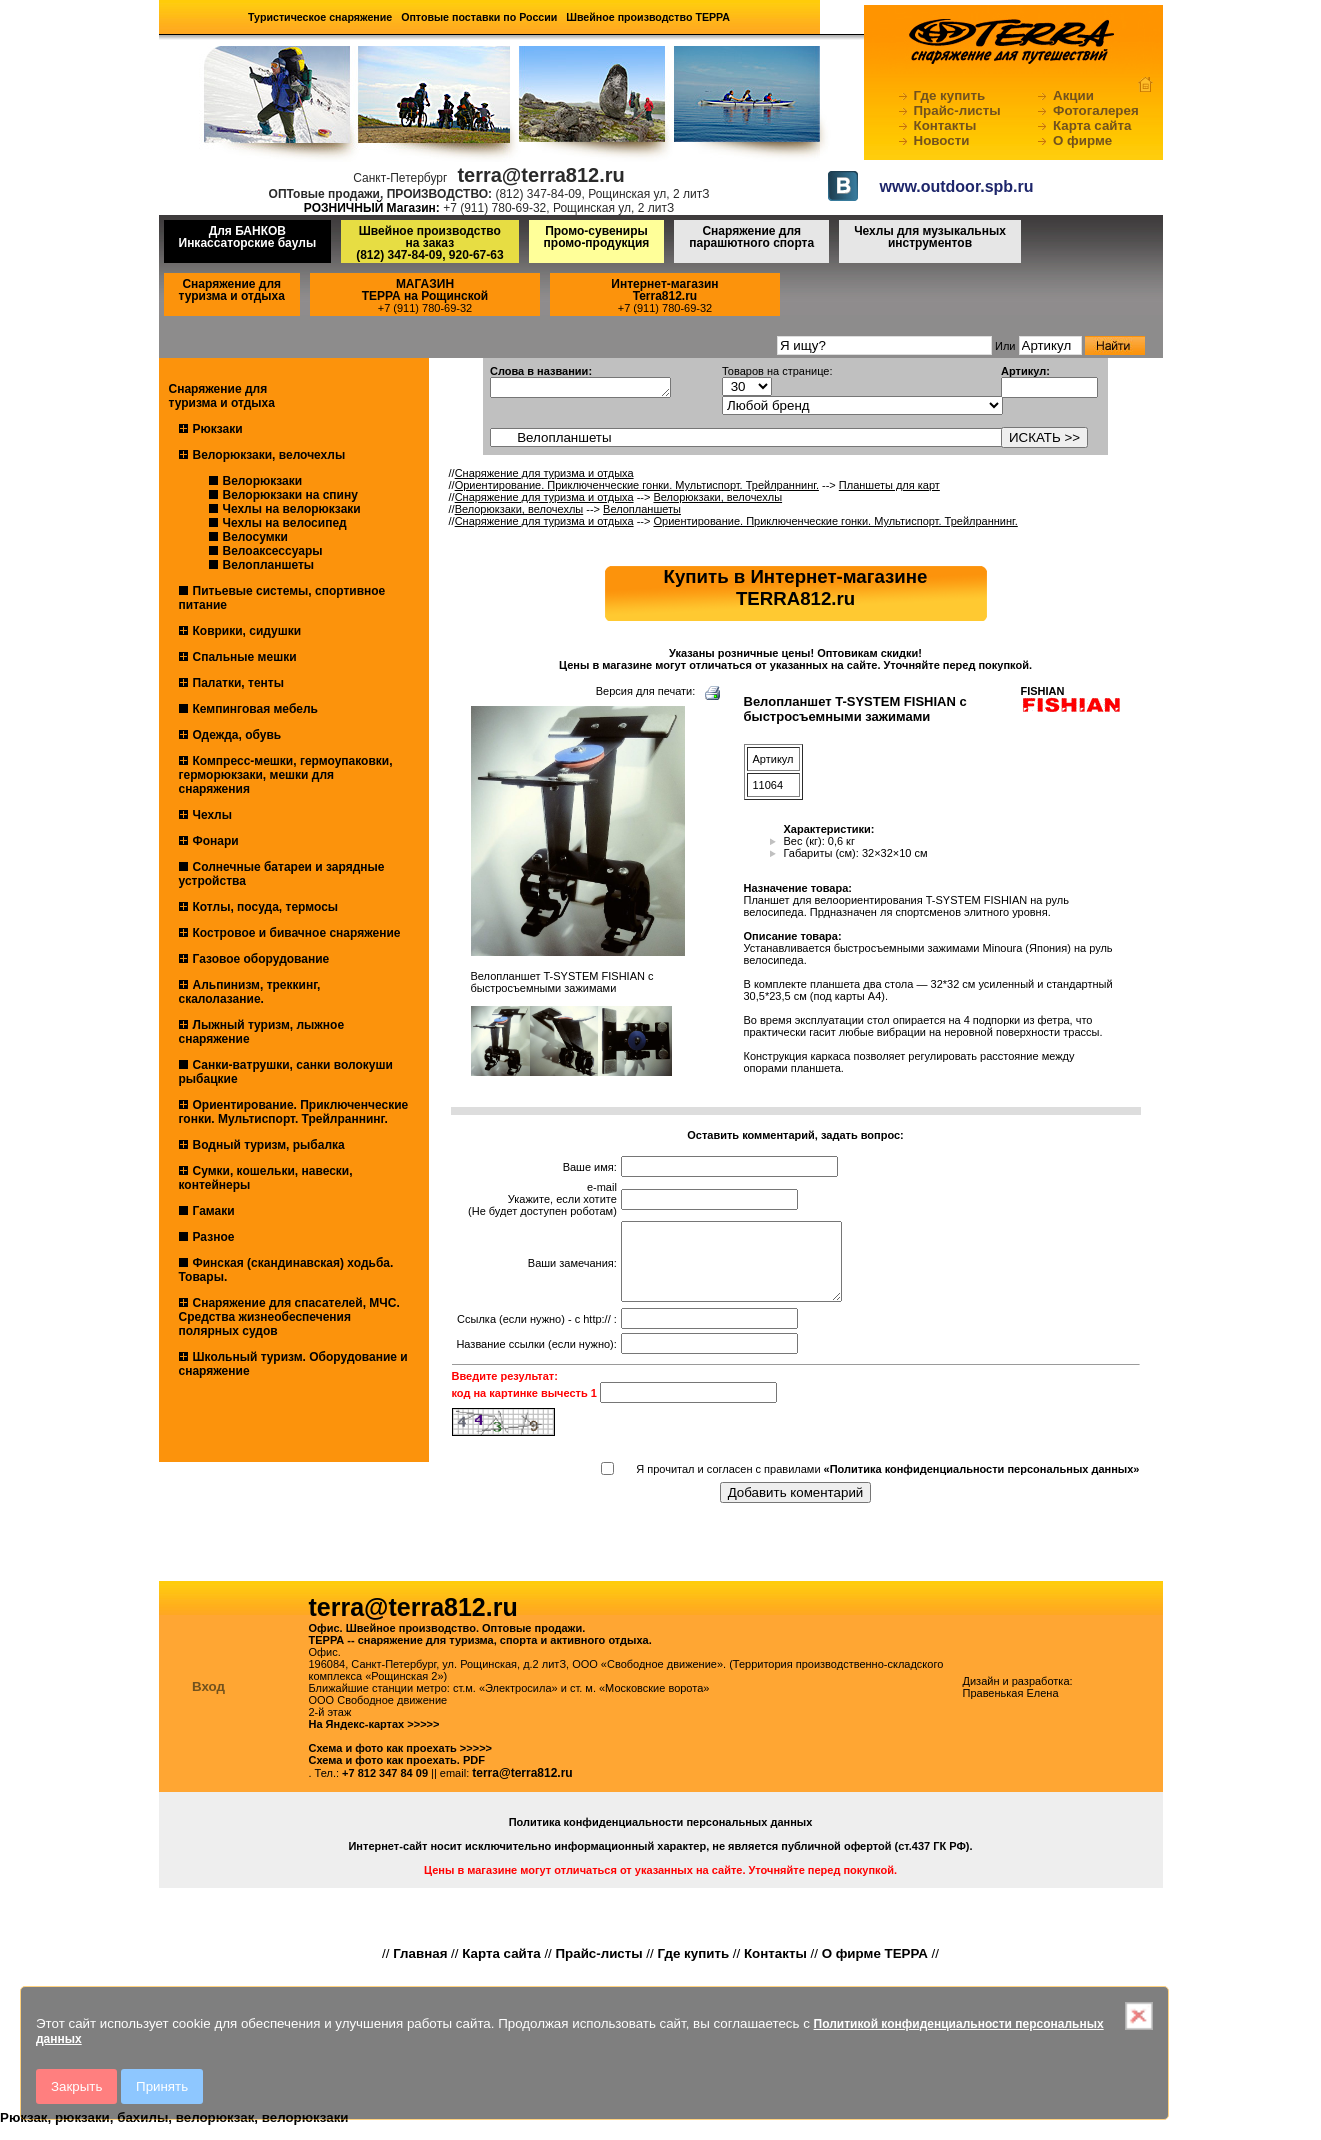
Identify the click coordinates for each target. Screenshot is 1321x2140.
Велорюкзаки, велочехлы (269, 455)
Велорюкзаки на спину (290, 495)
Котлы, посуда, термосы (266, 907)
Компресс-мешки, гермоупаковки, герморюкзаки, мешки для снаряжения (286, 775)
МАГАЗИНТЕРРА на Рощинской (425, 290)
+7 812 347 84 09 (385, 1788)
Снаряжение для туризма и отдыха (232, 290)
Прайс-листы (957, 110)
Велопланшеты (269, 565)
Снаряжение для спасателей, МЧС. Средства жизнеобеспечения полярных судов (289, 1317)
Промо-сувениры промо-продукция (597, 237)
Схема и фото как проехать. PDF (397, 1775)
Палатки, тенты (238, 683)
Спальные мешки (245, 657)
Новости (942, 140)
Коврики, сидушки (247, 631)
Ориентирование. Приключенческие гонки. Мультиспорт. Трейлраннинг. (294, 1112)
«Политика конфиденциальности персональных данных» (982, 1484)
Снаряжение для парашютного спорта (751, 237)
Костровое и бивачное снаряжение (297, 933)
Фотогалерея (1096, 110)
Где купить (950, 95)
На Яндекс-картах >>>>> (374, 1739)
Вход (208, 1701)
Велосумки (255, 537)
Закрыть (76, 2086)
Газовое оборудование (261, 959)
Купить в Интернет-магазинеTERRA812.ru (796, 587)
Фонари (216, 841)
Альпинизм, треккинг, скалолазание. (250, 992)
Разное (214, 1237)
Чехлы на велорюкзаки (292, 509)
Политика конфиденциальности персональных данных (661, 1837)
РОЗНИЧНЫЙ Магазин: (372, 208)
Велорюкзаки (263, 481)
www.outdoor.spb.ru (957, 186)
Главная (420, 1968)
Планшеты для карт (889, 485)
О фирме (1082, 140)
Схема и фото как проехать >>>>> (401, 1763)
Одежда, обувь (237, 735)
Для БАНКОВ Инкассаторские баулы (248, 237)
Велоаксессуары (273, 551)
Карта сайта (1092, 125)
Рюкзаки (218, 429)
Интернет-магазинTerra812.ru (664, 290)
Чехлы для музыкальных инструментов (930, 237)
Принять (162, 2086)
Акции (1073, 95)
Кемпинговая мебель (255, 709)
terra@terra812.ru (522, 1788)
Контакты (945, 125)
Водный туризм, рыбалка (269, 1145)
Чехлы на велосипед (285, 523)
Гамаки (214, 1211)
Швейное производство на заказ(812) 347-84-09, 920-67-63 (429, 243)
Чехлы (213, 815)
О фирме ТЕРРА (875, 1968)
